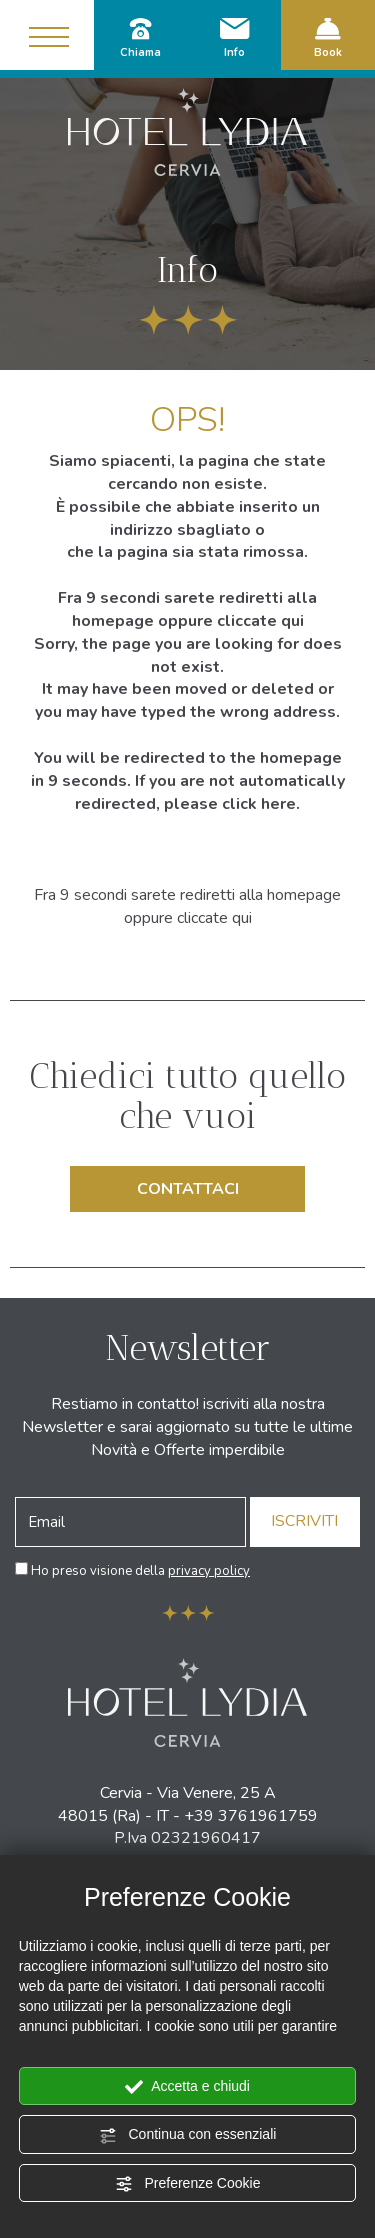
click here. (261, 804)
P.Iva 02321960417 (187, 1838)
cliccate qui (260, 621)
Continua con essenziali (188, 2135)
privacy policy (209, 1571)
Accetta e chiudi (187, 2087)
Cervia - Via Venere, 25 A (188, 1793)
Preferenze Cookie (188, 2184)
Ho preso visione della (140, 1571)
